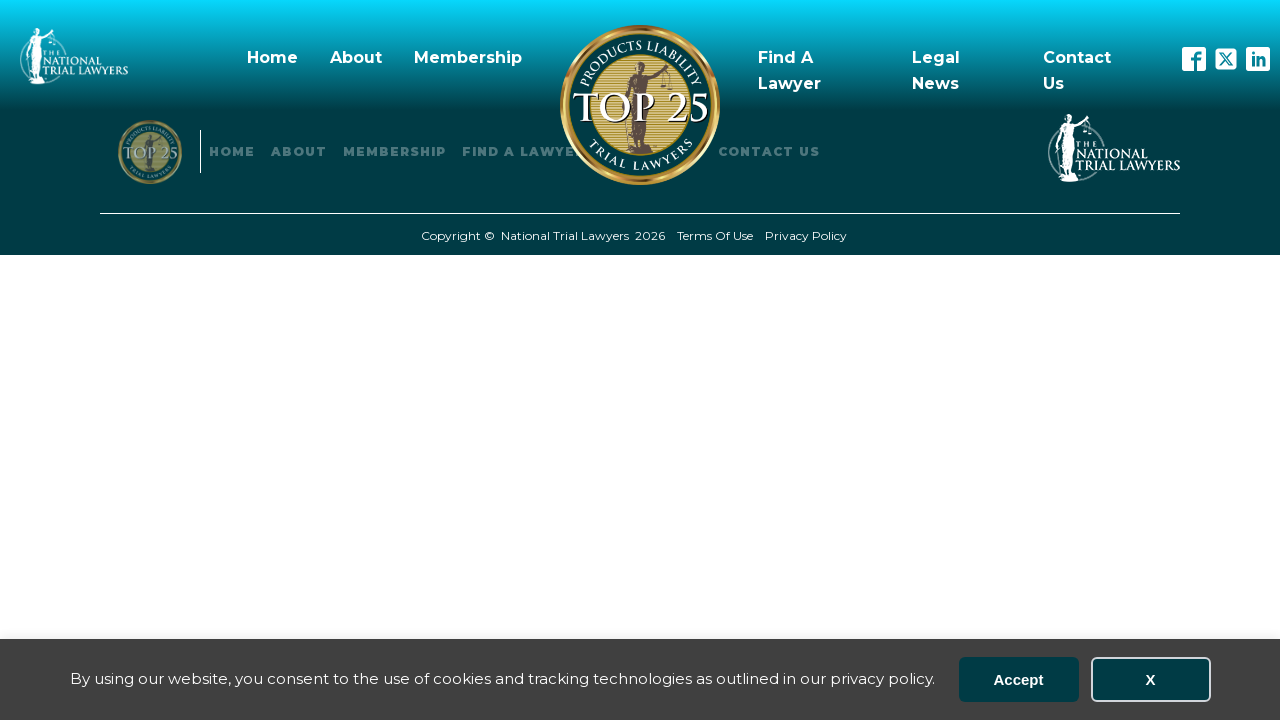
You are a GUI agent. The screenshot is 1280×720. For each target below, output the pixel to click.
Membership (468, 57)
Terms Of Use (715, 235)
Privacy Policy (806, 235)
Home (272, 57)
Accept (1018, 679)
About (356, 57)
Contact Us (1077, 70)
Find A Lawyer (789, 70)
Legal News (936, 70)
